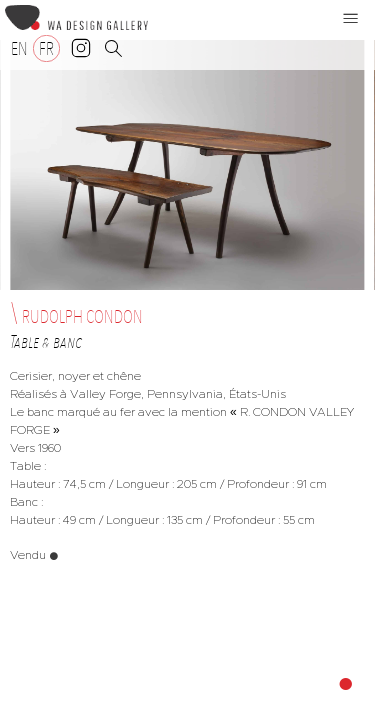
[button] (351, 18)
